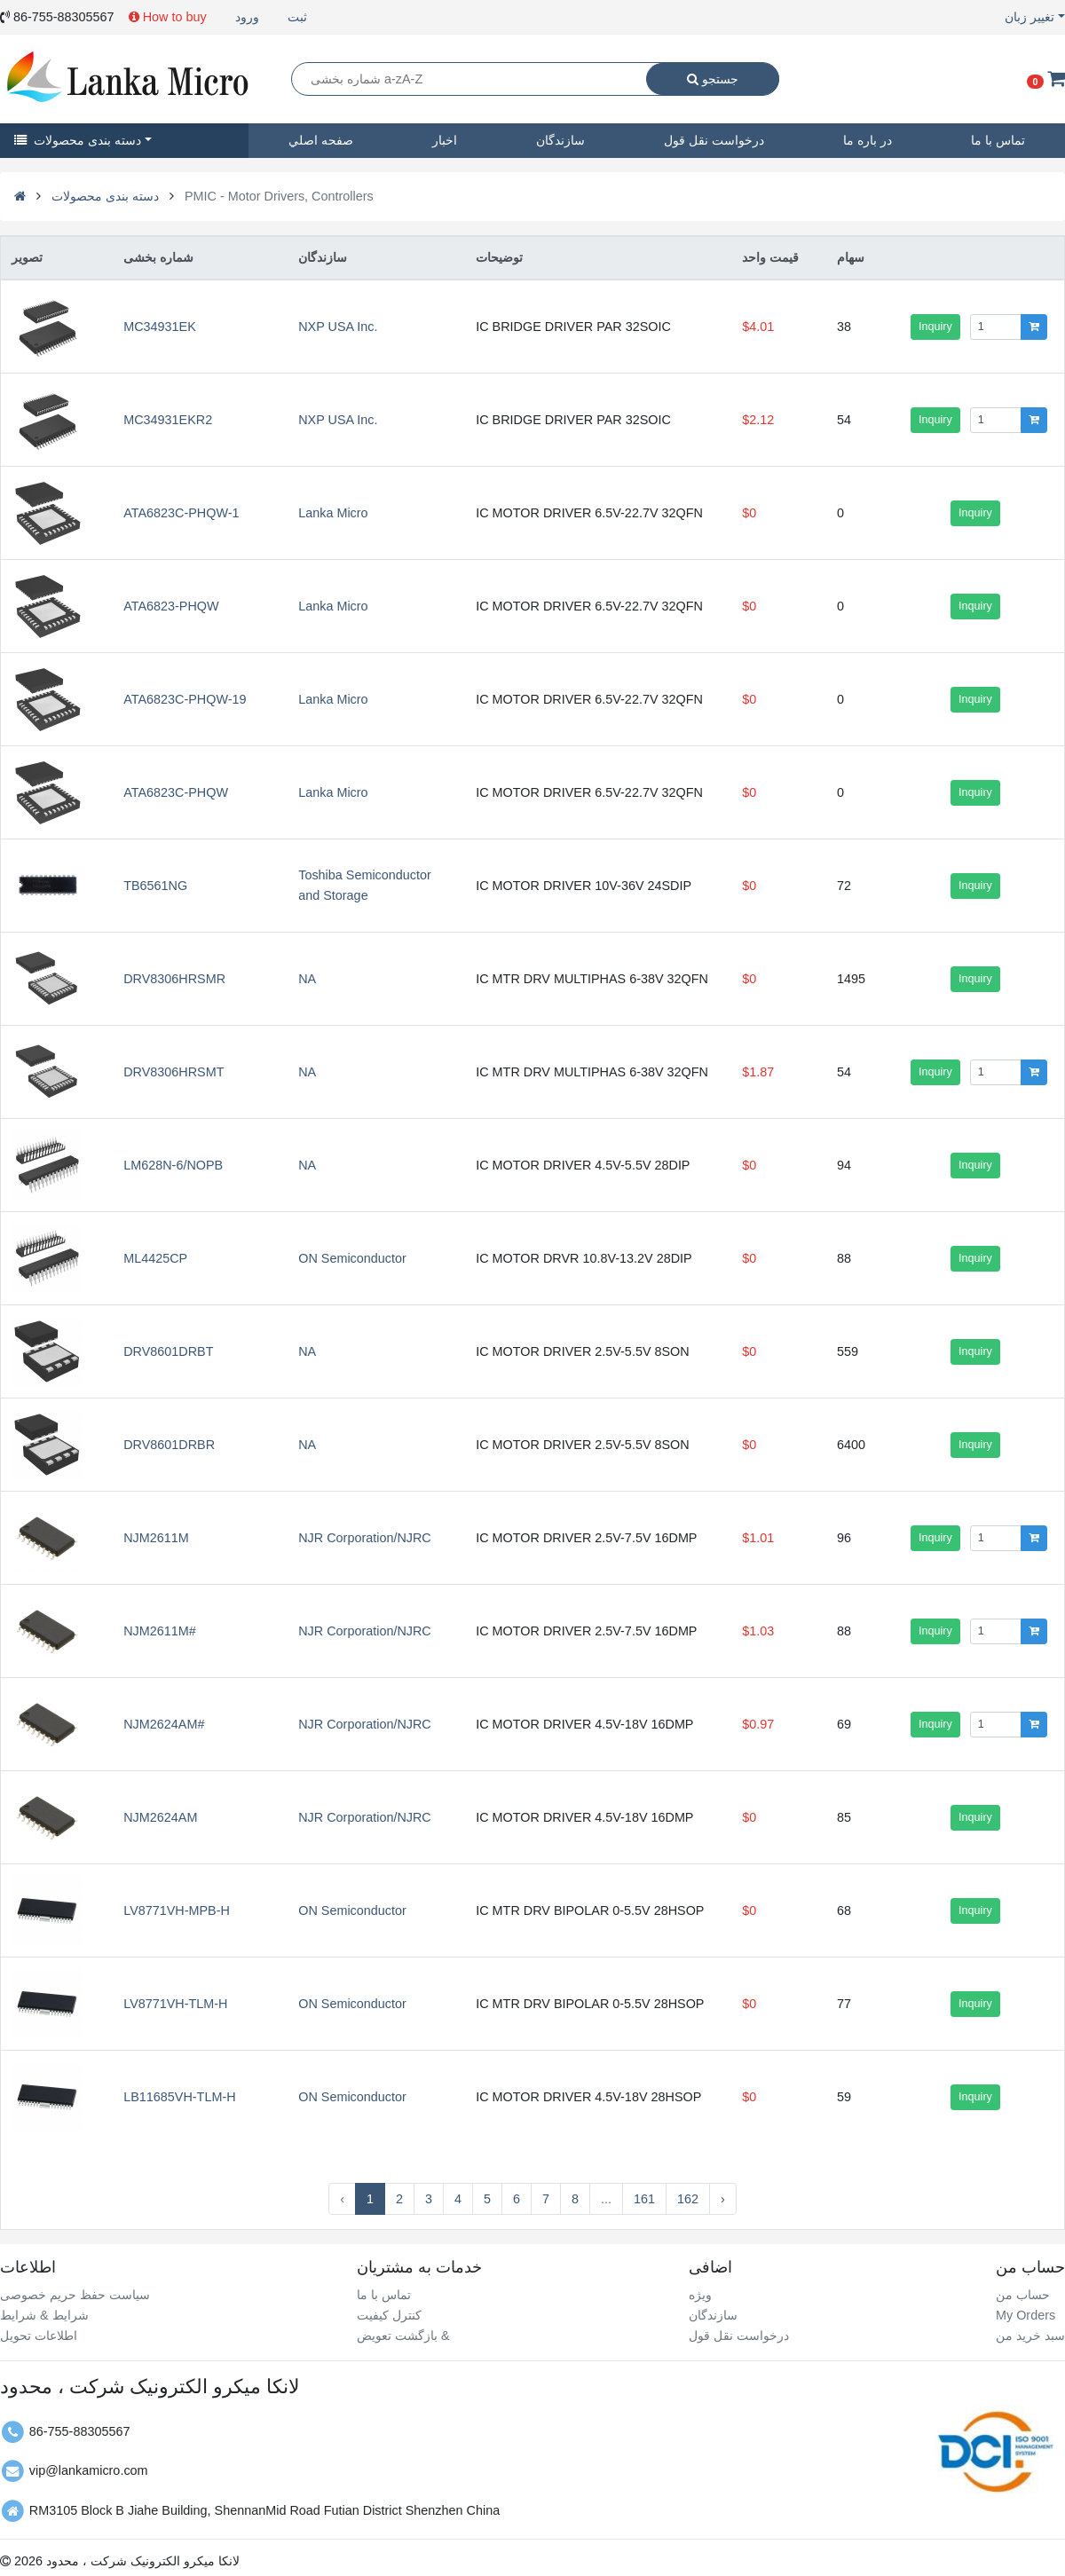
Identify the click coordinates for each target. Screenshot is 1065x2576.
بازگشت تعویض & (403, 2335)
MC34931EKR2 (167, 420)
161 (644, 2199)
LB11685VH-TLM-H (179, 2097)
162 (687, 2199)
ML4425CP (155, 1258)
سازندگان (560, 140)
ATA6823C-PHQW (175, 792)
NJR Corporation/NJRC (364, 1538)
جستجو (712, 79)
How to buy (168, 17)
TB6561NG (155, 885)
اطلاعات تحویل (38, 2335)
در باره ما (867, 140)
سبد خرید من (1030, 2335)
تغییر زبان (1029, 17)
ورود (247, 17)
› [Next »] (723, 2199)
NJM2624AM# (163, 1724)
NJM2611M (156, 1538)
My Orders (1025, 2315)
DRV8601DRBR (169, 1445)
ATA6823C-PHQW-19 (184, 699)
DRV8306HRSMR (174, 979)
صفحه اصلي (320, 140)
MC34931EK (159, 326)
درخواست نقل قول (714, 140)
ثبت (297, 17)
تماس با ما (384, 2295)
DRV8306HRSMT (173, 1072)
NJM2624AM (160, 1817)
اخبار (444, 140)
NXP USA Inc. (337, 326)
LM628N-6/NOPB (173, 1165)
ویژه (700, 2295)
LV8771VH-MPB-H (176, 1910)
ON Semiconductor (352, 1258)
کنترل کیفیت (389, 2315)
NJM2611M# (159, 1631)
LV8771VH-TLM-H (175, 2004)
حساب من (1023, 2295)
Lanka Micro (332, 513)
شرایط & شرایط (44, 2315)
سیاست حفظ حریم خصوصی (75, 2295)
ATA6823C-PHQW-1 (181, 513)
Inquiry (935, 326)
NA (307, 979)
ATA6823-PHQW (170, 606)
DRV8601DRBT (168, 1351)
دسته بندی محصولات (77, 140)
